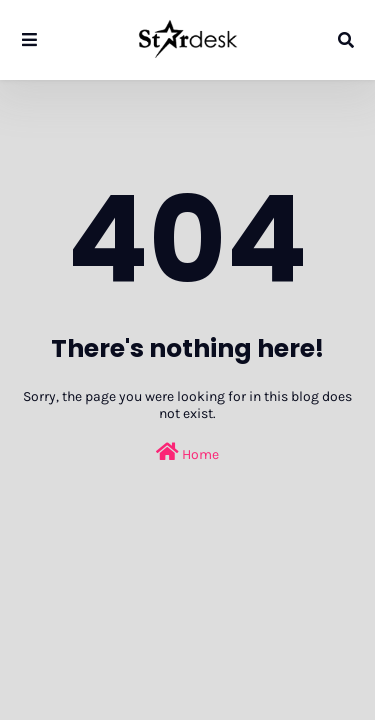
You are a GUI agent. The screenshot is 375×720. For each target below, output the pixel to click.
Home (187, 452)
